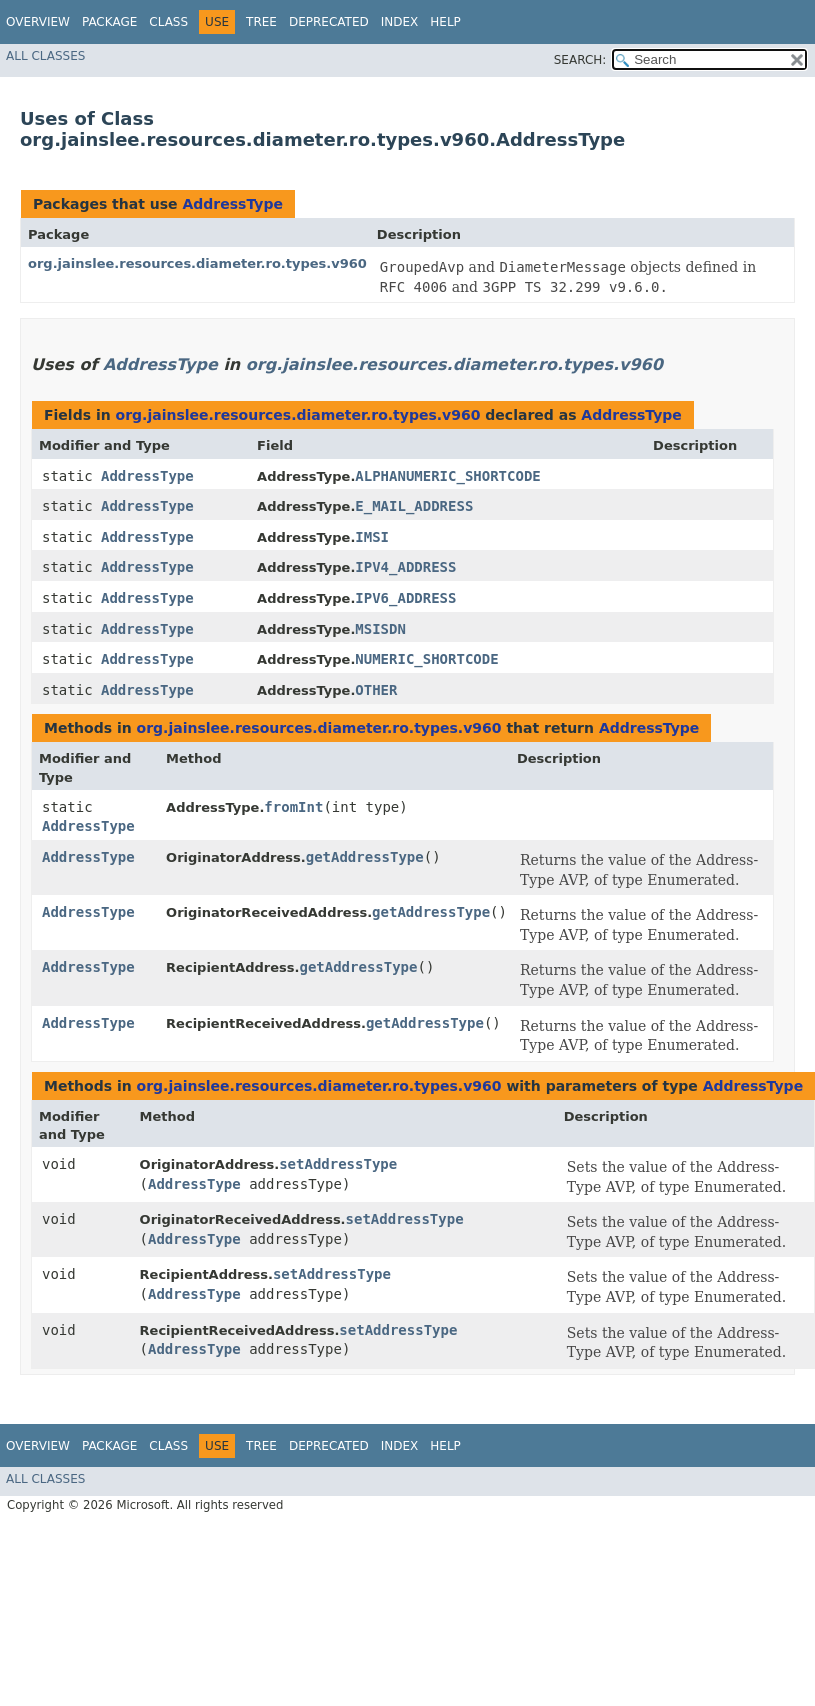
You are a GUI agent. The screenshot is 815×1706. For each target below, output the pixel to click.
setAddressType (338, 1164)
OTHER (376, 690)
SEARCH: (580, 60)
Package (109, 22)
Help (445, 22)
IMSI (372, 537)
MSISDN (380, 629)
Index (400, 22)
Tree (261, 22)
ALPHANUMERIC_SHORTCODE (447, 476)
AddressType (232, 204)
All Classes (45, 56)
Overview (38, 22)
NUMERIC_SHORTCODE (426, 659)
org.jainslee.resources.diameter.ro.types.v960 (197, 263)
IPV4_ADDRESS (405, 567)
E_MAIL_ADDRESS (414, 506)
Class (168, 22)
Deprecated (329, 22)
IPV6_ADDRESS (405, 598)
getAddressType (365, 857)
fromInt (293, 807)
